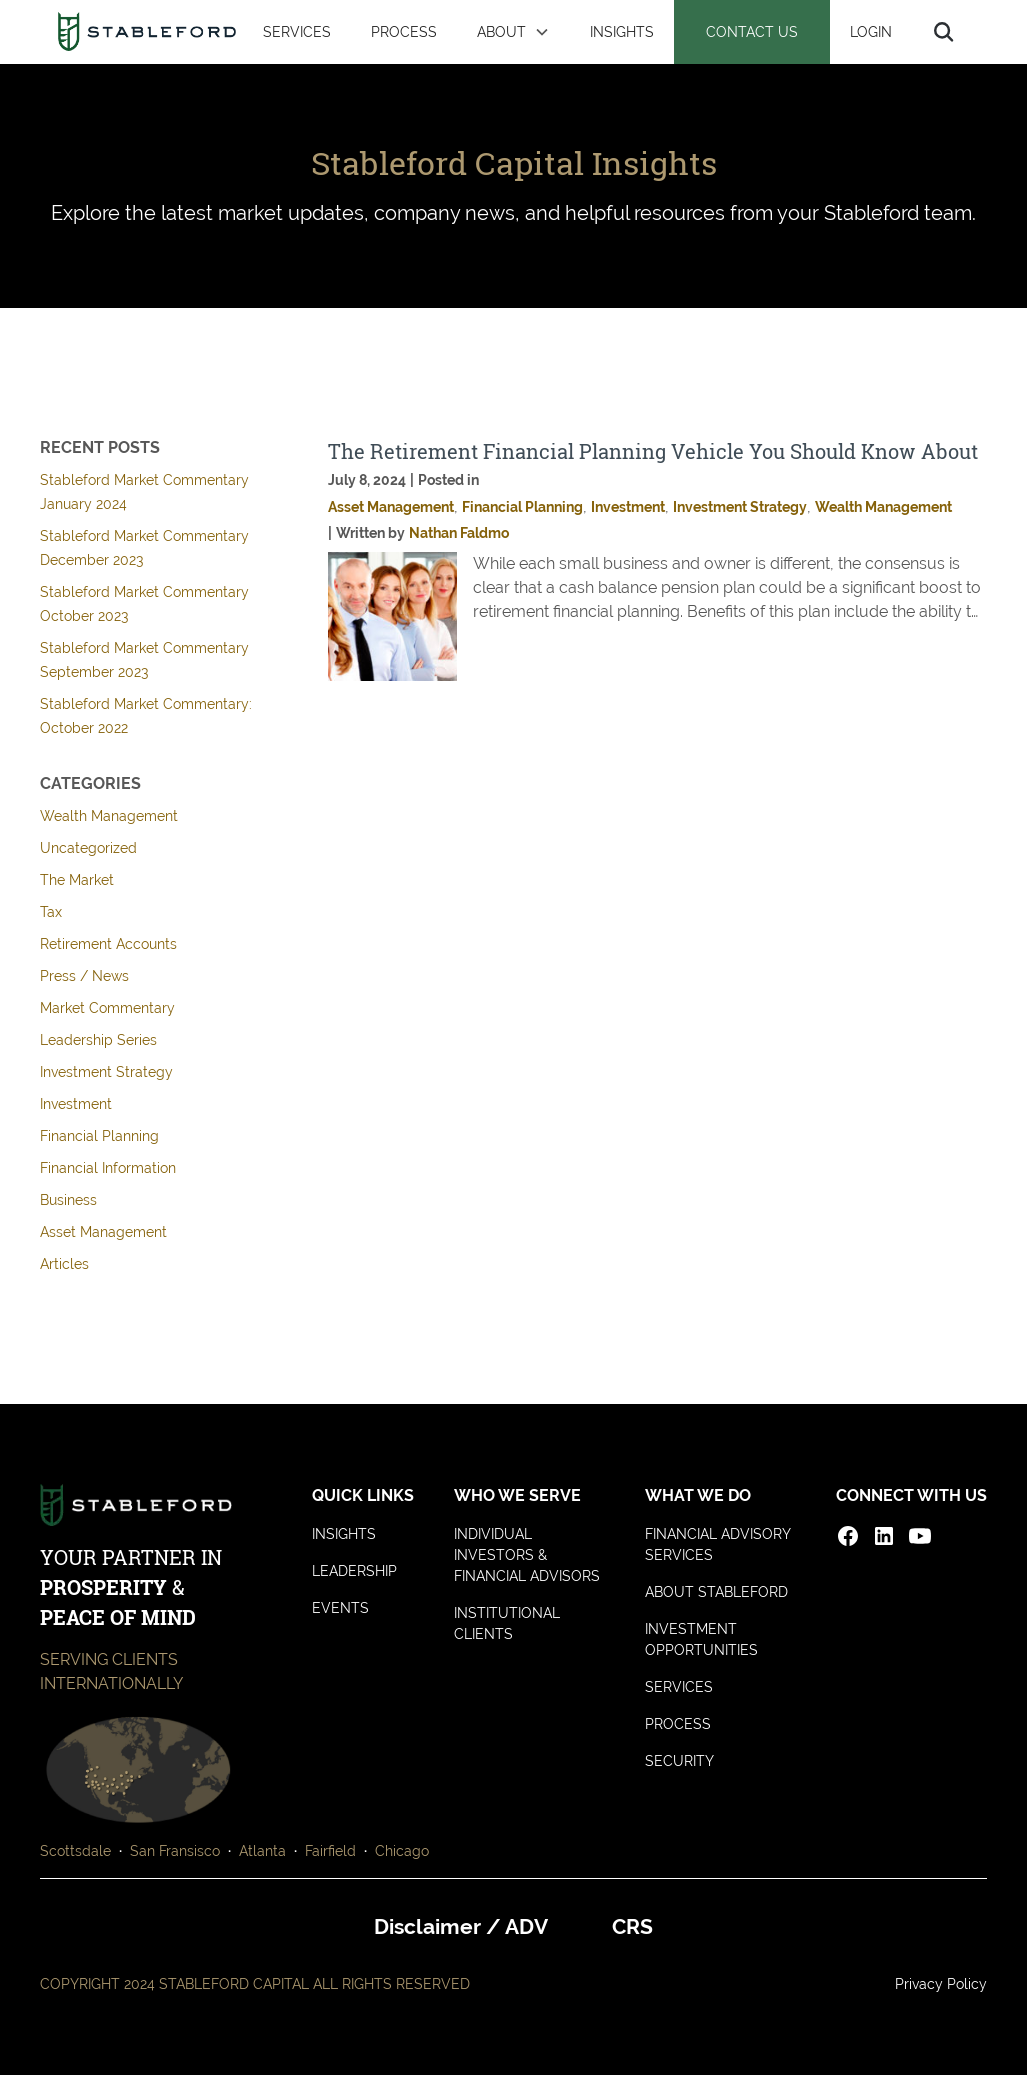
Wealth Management (109, 816)
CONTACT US (752, 31)
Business (68, 1200)
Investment (76, 1104)
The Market (77, 880)
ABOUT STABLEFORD (716, 1592)
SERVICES (297, 31)
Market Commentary (107, 1008)
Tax (51, 912)
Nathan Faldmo (459, 533)
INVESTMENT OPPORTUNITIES (701, 1639)
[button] (513, 32)
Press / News (84, 976)
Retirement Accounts (108, 944)
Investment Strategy (106, 1072)
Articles (64, 1264)
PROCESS (404, 31)
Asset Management (103, 1232)
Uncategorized (88, 848)
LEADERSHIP (354, 1571)
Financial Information (108, 1168)
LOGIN (871, 31)
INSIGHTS (622, 31)
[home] (146, 32)
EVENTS (340, 1608)
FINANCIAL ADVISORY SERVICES (718, 1544)
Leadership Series (98, 1040)
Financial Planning (99, 1136)
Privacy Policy (941, 1984)
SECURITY (679, 1761)
